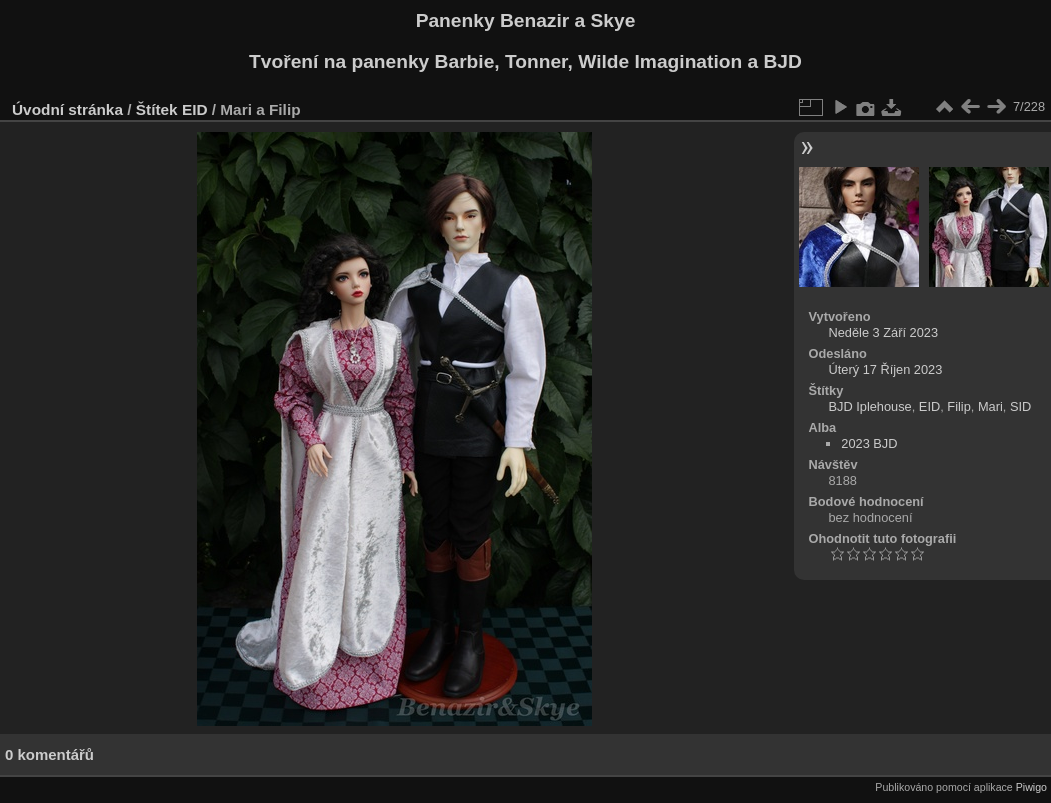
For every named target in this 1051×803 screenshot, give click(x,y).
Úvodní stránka (67, 109)
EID (195, 109)
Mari (990, 406)
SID (1020, 406)
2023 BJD (869, 443)
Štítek (157, 109)
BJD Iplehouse (870, 406)
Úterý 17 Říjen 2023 (886, 369)
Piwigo (1031, 787)
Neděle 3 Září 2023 (884, 332)
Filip (958, 406)
